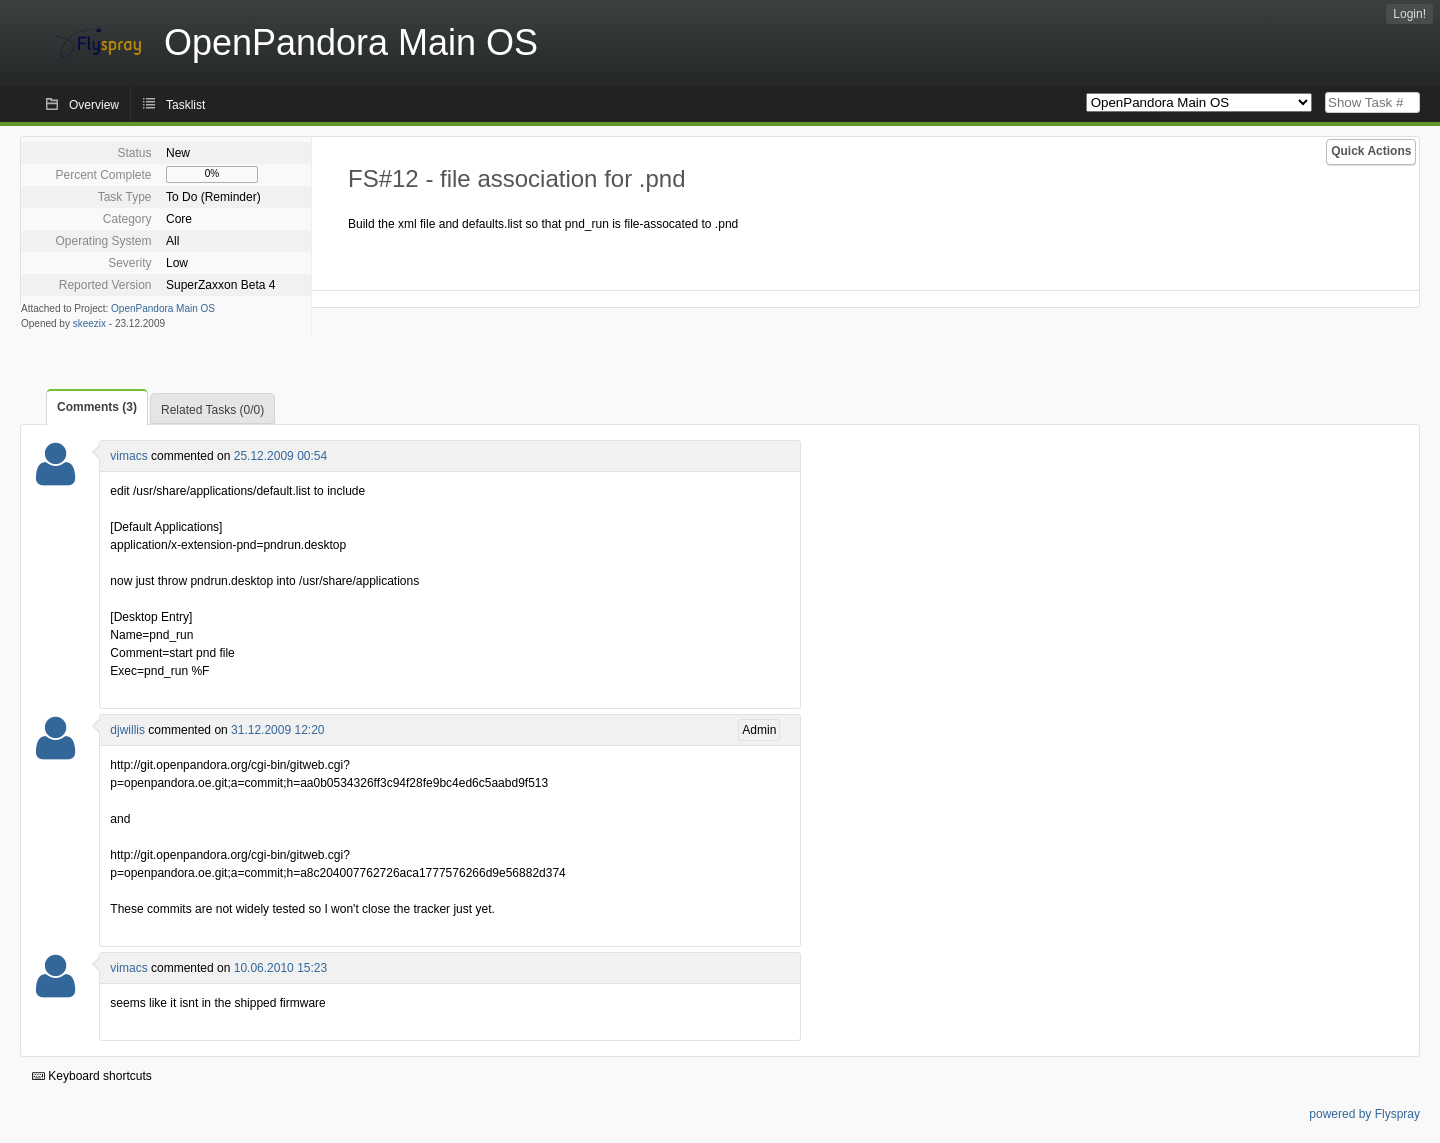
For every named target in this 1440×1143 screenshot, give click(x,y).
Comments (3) (97, 407)
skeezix (89, 323)
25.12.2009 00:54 (280, 456)
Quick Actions (1371, 151)
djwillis (127, 730)
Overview (94, 105)
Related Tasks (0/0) (212, 410)
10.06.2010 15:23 (280, 968)
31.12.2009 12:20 (277, 730)
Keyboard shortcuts (92, 1076)
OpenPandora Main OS (163, 308)
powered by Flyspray (1364, 1114)
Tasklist (185, 105)
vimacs (128, 456)
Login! (1409, 14)
